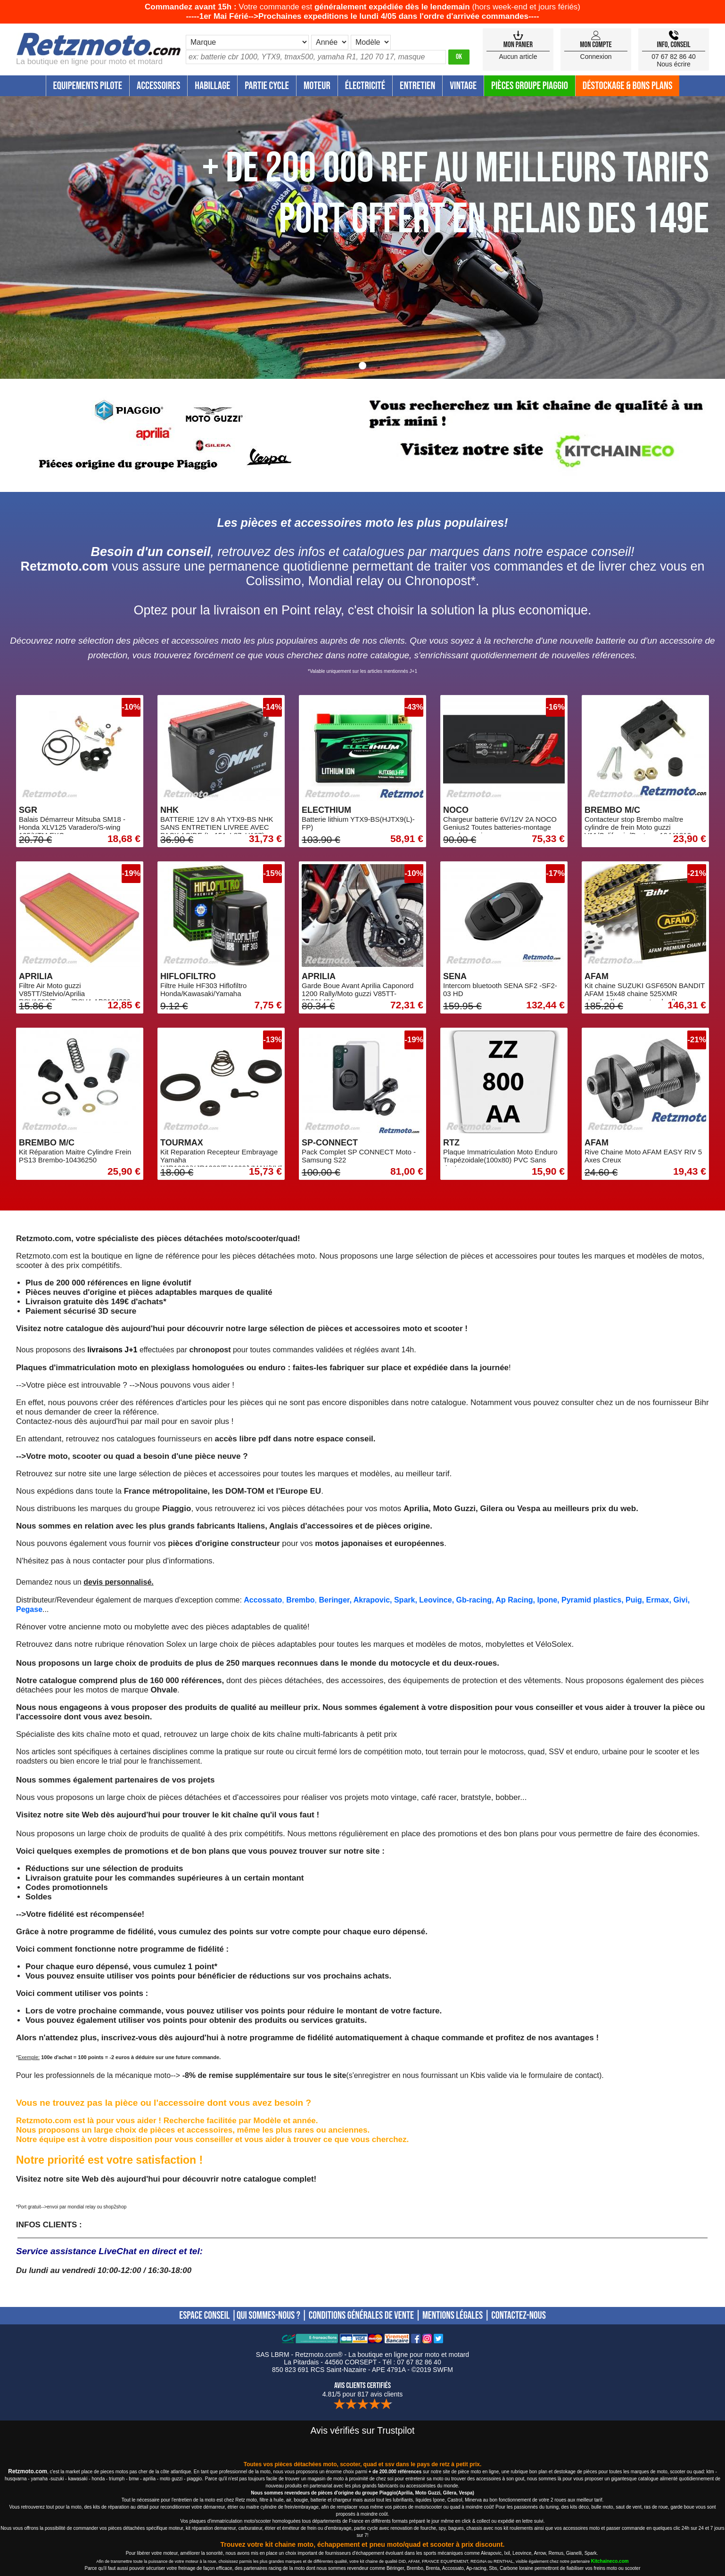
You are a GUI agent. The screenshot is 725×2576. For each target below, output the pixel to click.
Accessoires (158, 85)
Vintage (463, 85)
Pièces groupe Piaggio (529, 85)
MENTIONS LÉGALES (452, 2315)
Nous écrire (674, 64)
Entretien (417, 85)
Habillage (212, 85)
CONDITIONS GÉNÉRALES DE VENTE (361, 2315)
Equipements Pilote (88, 85)
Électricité (365, 85)
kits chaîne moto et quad (115, 1734)
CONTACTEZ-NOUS (518, 2315)
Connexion (596, 56)
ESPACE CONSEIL (204, 2315)
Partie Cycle (267, 85)
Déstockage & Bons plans (628, 85)
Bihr (701, 1402)
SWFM (443, 2369)
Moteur (317, 85)
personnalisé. (129, 1582)
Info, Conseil (673, 44)
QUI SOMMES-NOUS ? (268, 2315)
